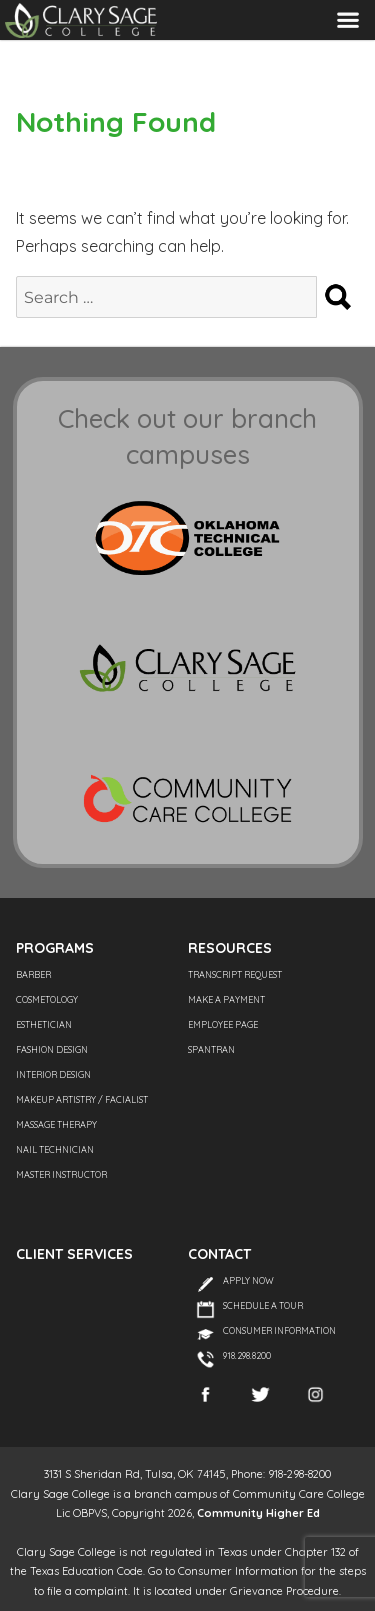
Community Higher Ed (258, 1513)
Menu (348, 19)
